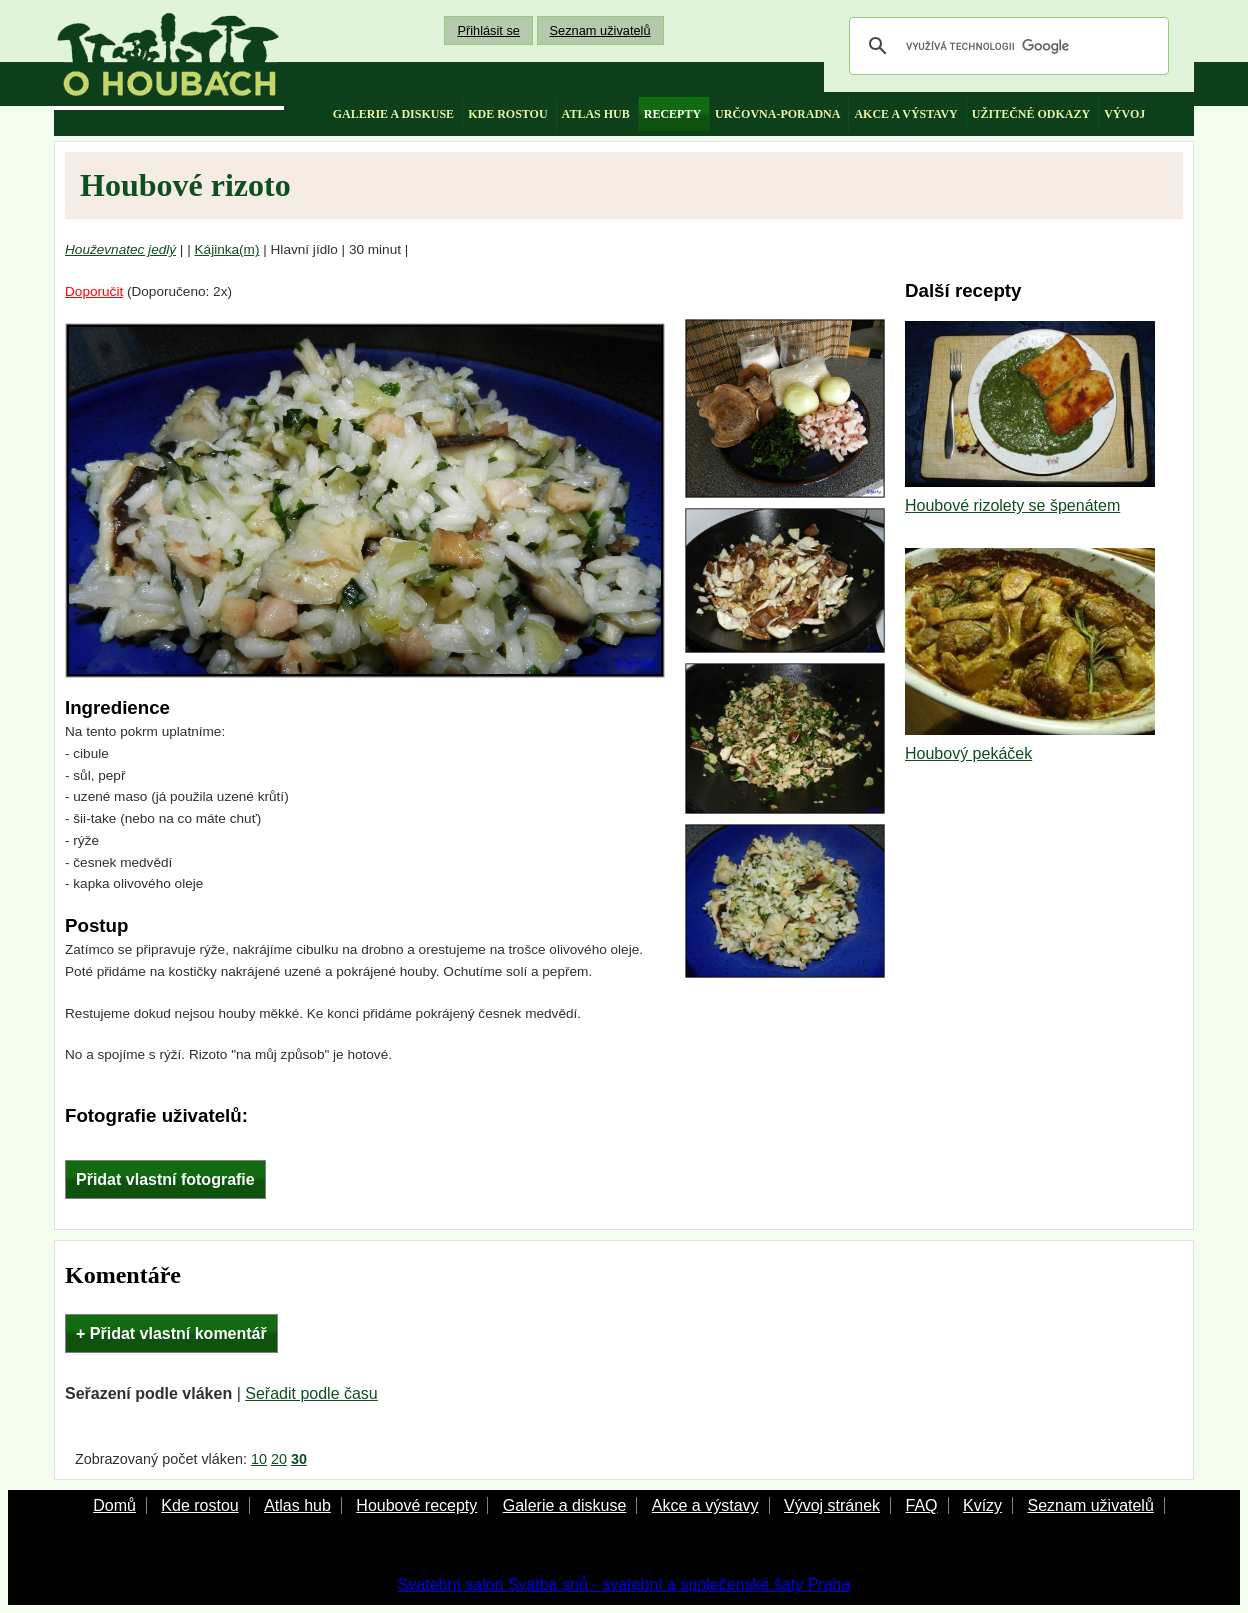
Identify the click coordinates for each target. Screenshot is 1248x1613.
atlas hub (596, 114)
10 (259, 1459)
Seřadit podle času (311, 1393)
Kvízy (982, 1505)
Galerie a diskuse (565, 1505)
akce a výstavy (905, 114)
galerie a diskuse (393, 114)
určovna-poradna (777, 114)
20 (279, 1459)
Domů (114, 1505)
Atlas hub (297, 1505)
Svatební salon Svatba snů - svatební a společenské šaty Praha (624, 1584)
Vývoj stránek (832, 1505)
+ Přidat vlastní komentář (171, 1333)
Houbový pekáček (968, 753)
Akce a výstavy (705, 1505)
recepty (672, 114)
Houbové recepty (416, 1505)
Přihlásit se (488, 30)
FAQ (921, 1505)
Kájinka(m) (227, 249)
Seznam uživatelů (600, 30)
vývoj (1124, 114)
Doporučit (94, 291)
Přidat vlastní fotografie (165, 1179)
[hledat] (1006, 46)
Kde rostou (199, 1505)
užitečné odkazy (1031, 114)
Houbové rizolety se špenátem (1012, 505)
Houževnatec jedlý (120, 249)
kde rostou (507, 114)
